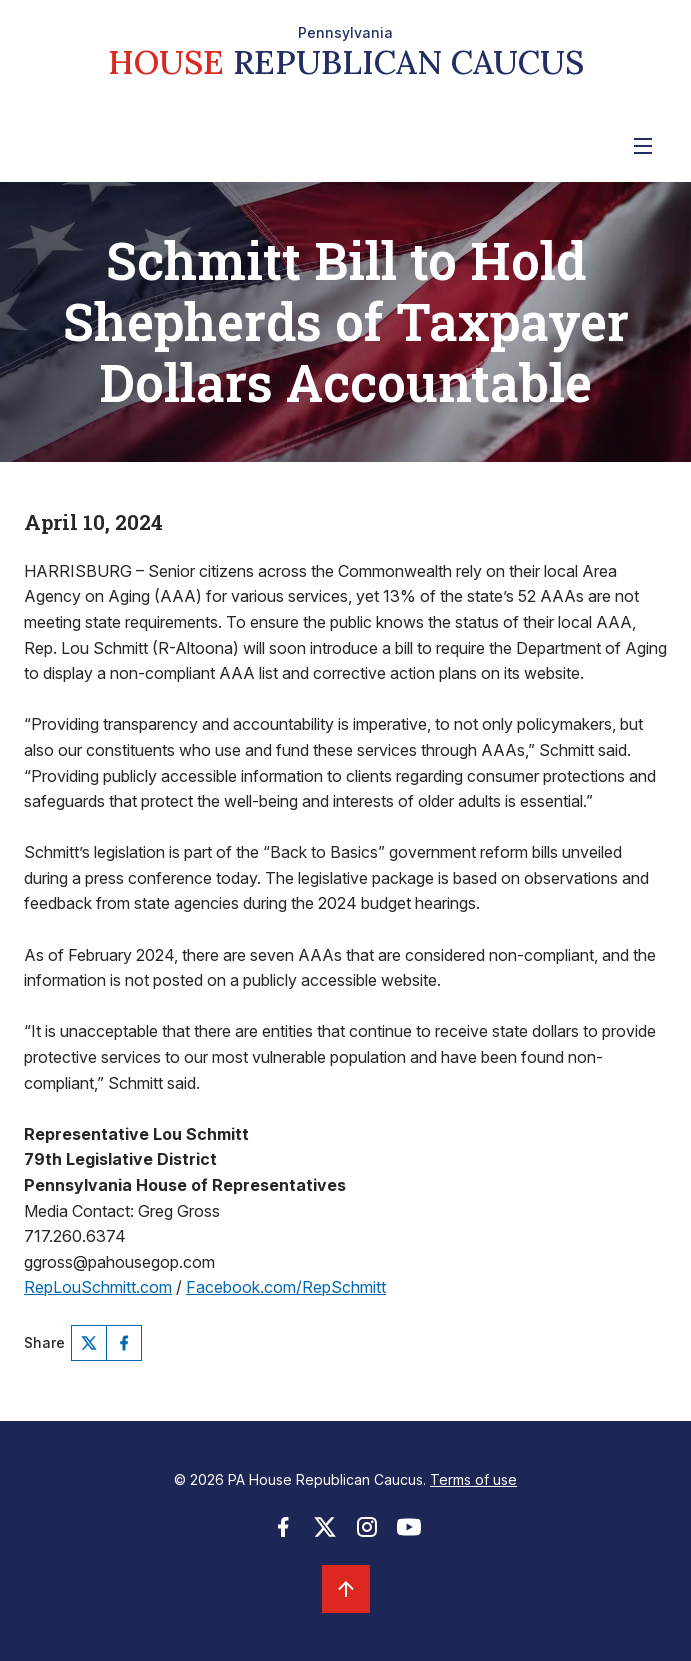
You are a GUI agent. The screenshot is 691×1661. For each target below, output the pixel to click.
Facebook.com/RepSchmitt (286, 1287)
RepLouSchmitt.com (98, 1287)
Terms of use (473, 1479)
